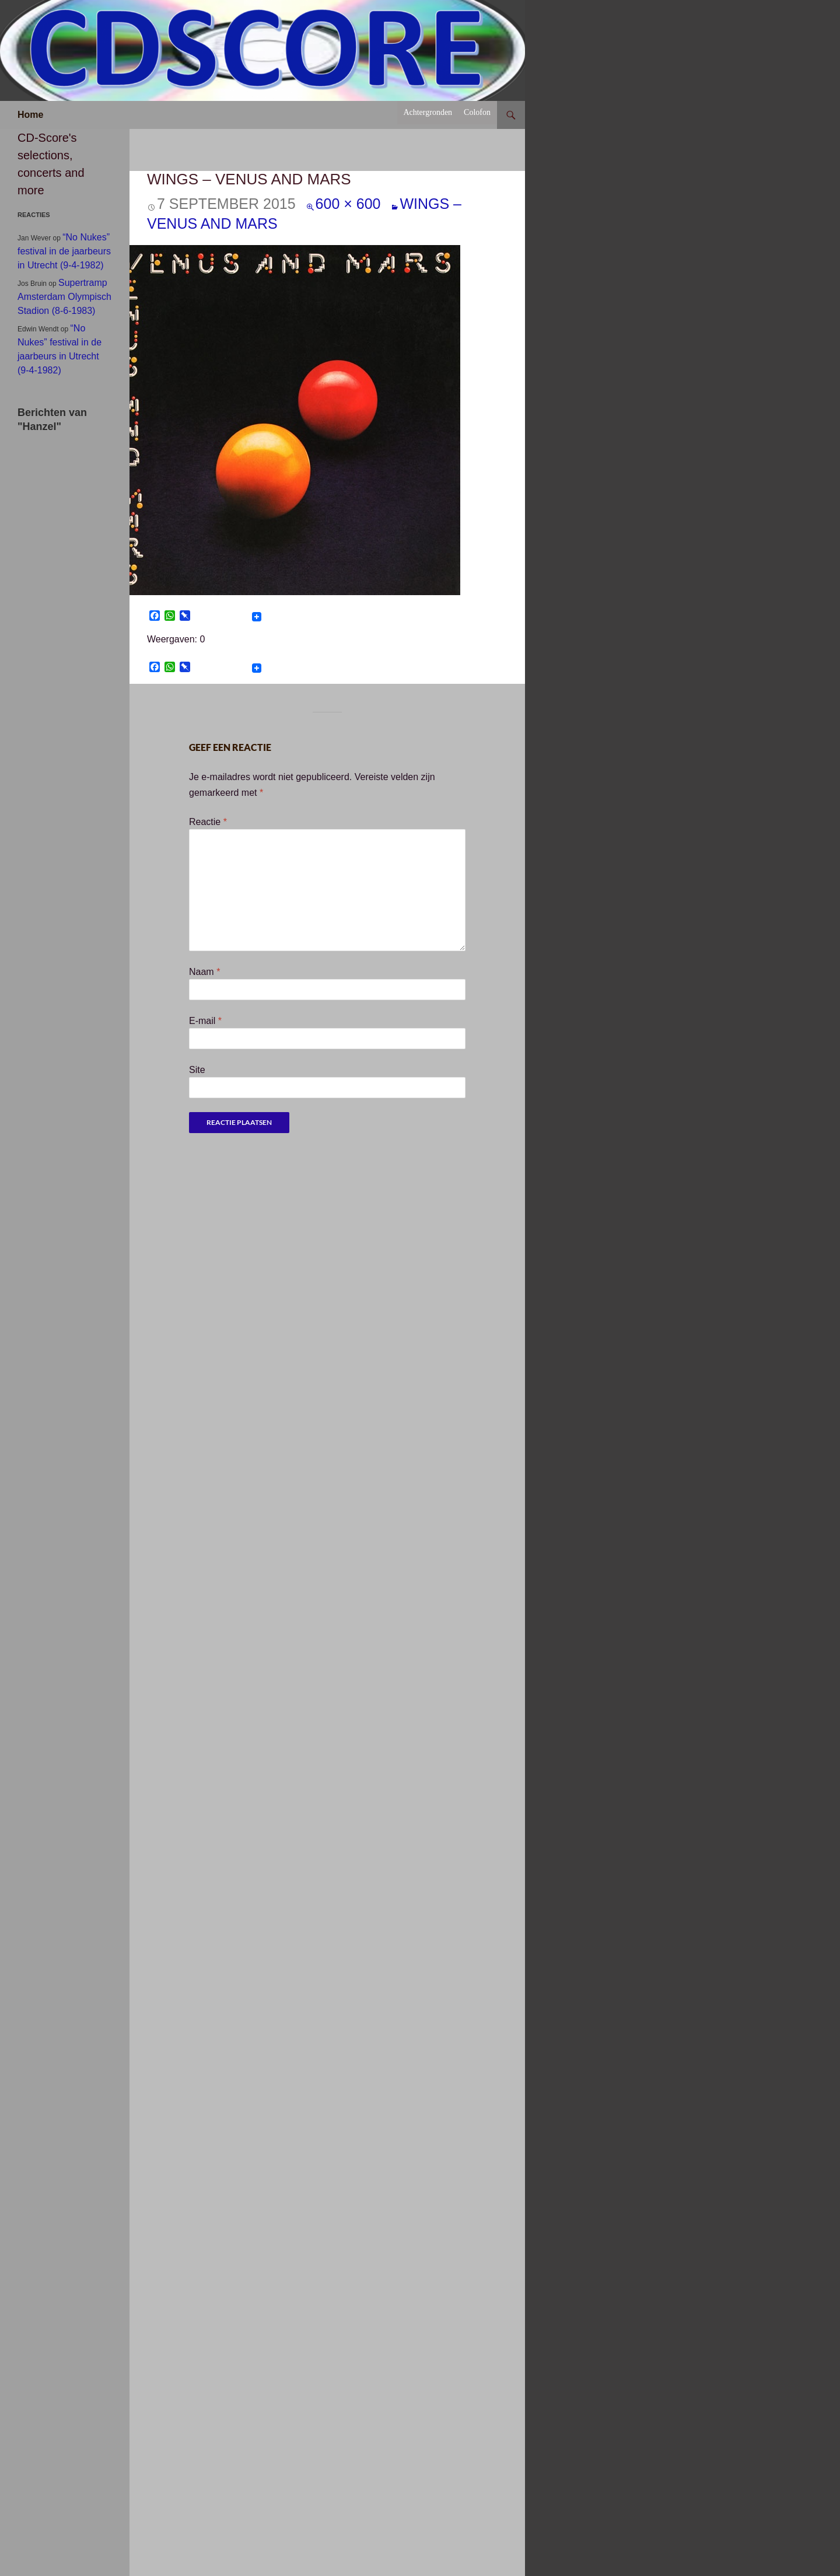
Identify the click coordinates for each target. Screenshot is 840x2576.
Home (30, 115)
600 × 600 (348, 203)
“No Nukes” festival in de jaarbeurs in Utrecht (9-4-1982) (64, 251)
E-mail (205, 1021)
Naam (204, 972)
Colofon (477, 112)
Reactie (208, 822)
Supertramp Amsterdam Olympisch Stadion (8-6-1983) (64, 297)
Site (197, 1070)
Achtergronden (427, 112)
